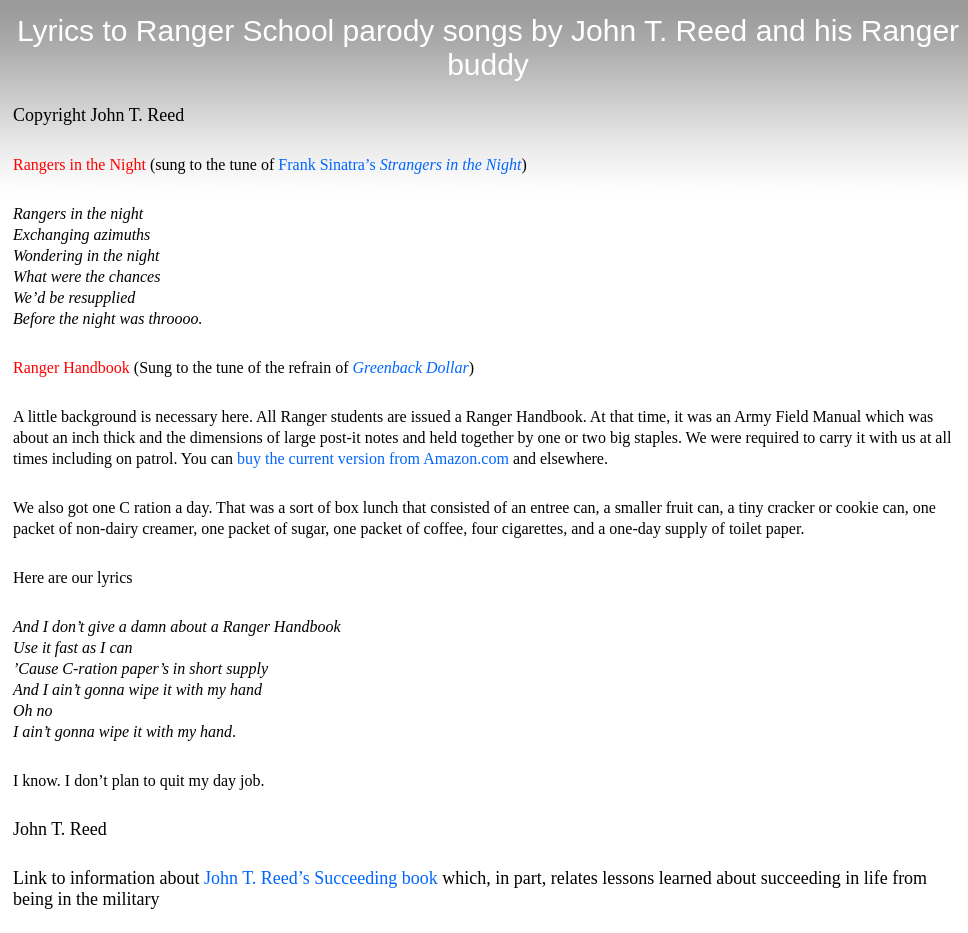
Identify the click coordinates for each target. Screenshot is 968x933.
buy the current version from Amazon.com (373, 458)
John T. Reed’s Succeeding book (321, 878)
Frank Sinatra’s (399, 164)
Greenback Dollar (410, 367)
